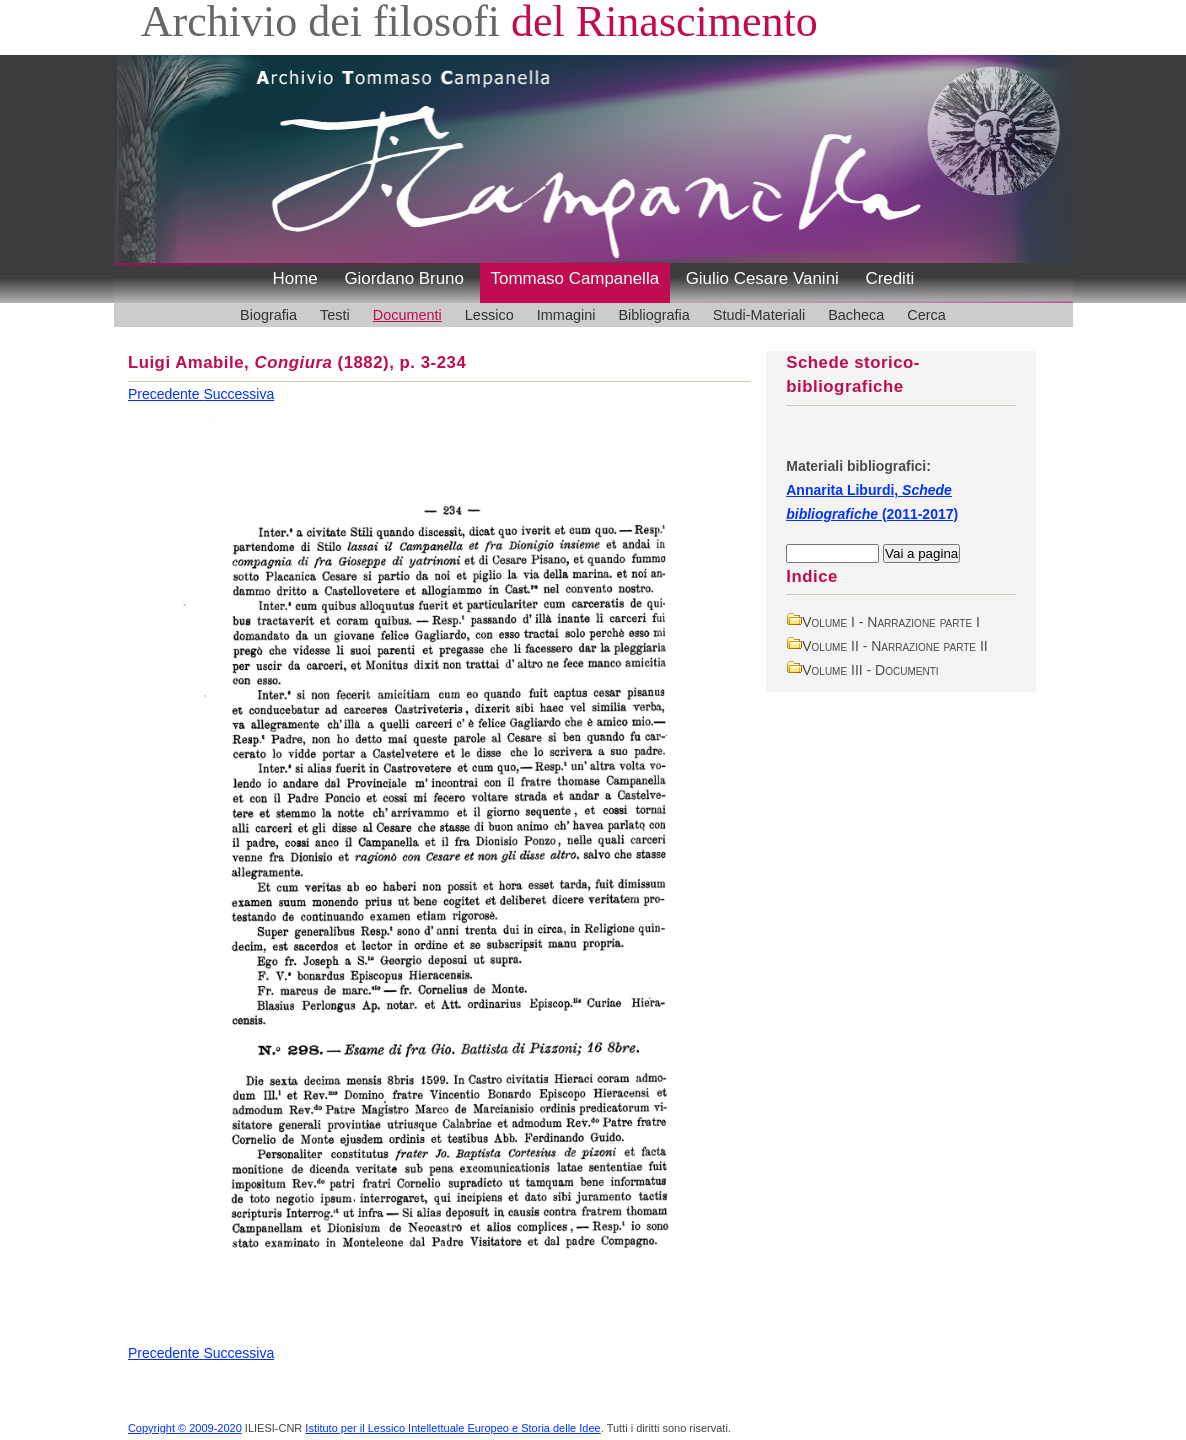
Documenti (407, 315)
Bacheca (856, 315)
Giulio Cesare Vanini (762, 278)
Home (295, 278)
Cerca (926, 315)
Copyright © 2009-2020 (185, 1428)
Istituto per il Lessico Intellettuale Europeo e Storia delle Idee (452, 1428)
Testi (335, 315)
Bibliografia (653, 315)
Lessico (489, 315)
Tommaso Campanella (575, 278)
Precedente (166, 394)
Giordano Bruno (404, 278)
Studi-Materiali (759, 315)
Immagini (566, 315)
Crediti (889, 278)
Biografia (268, 315)
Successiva (238, 394)
